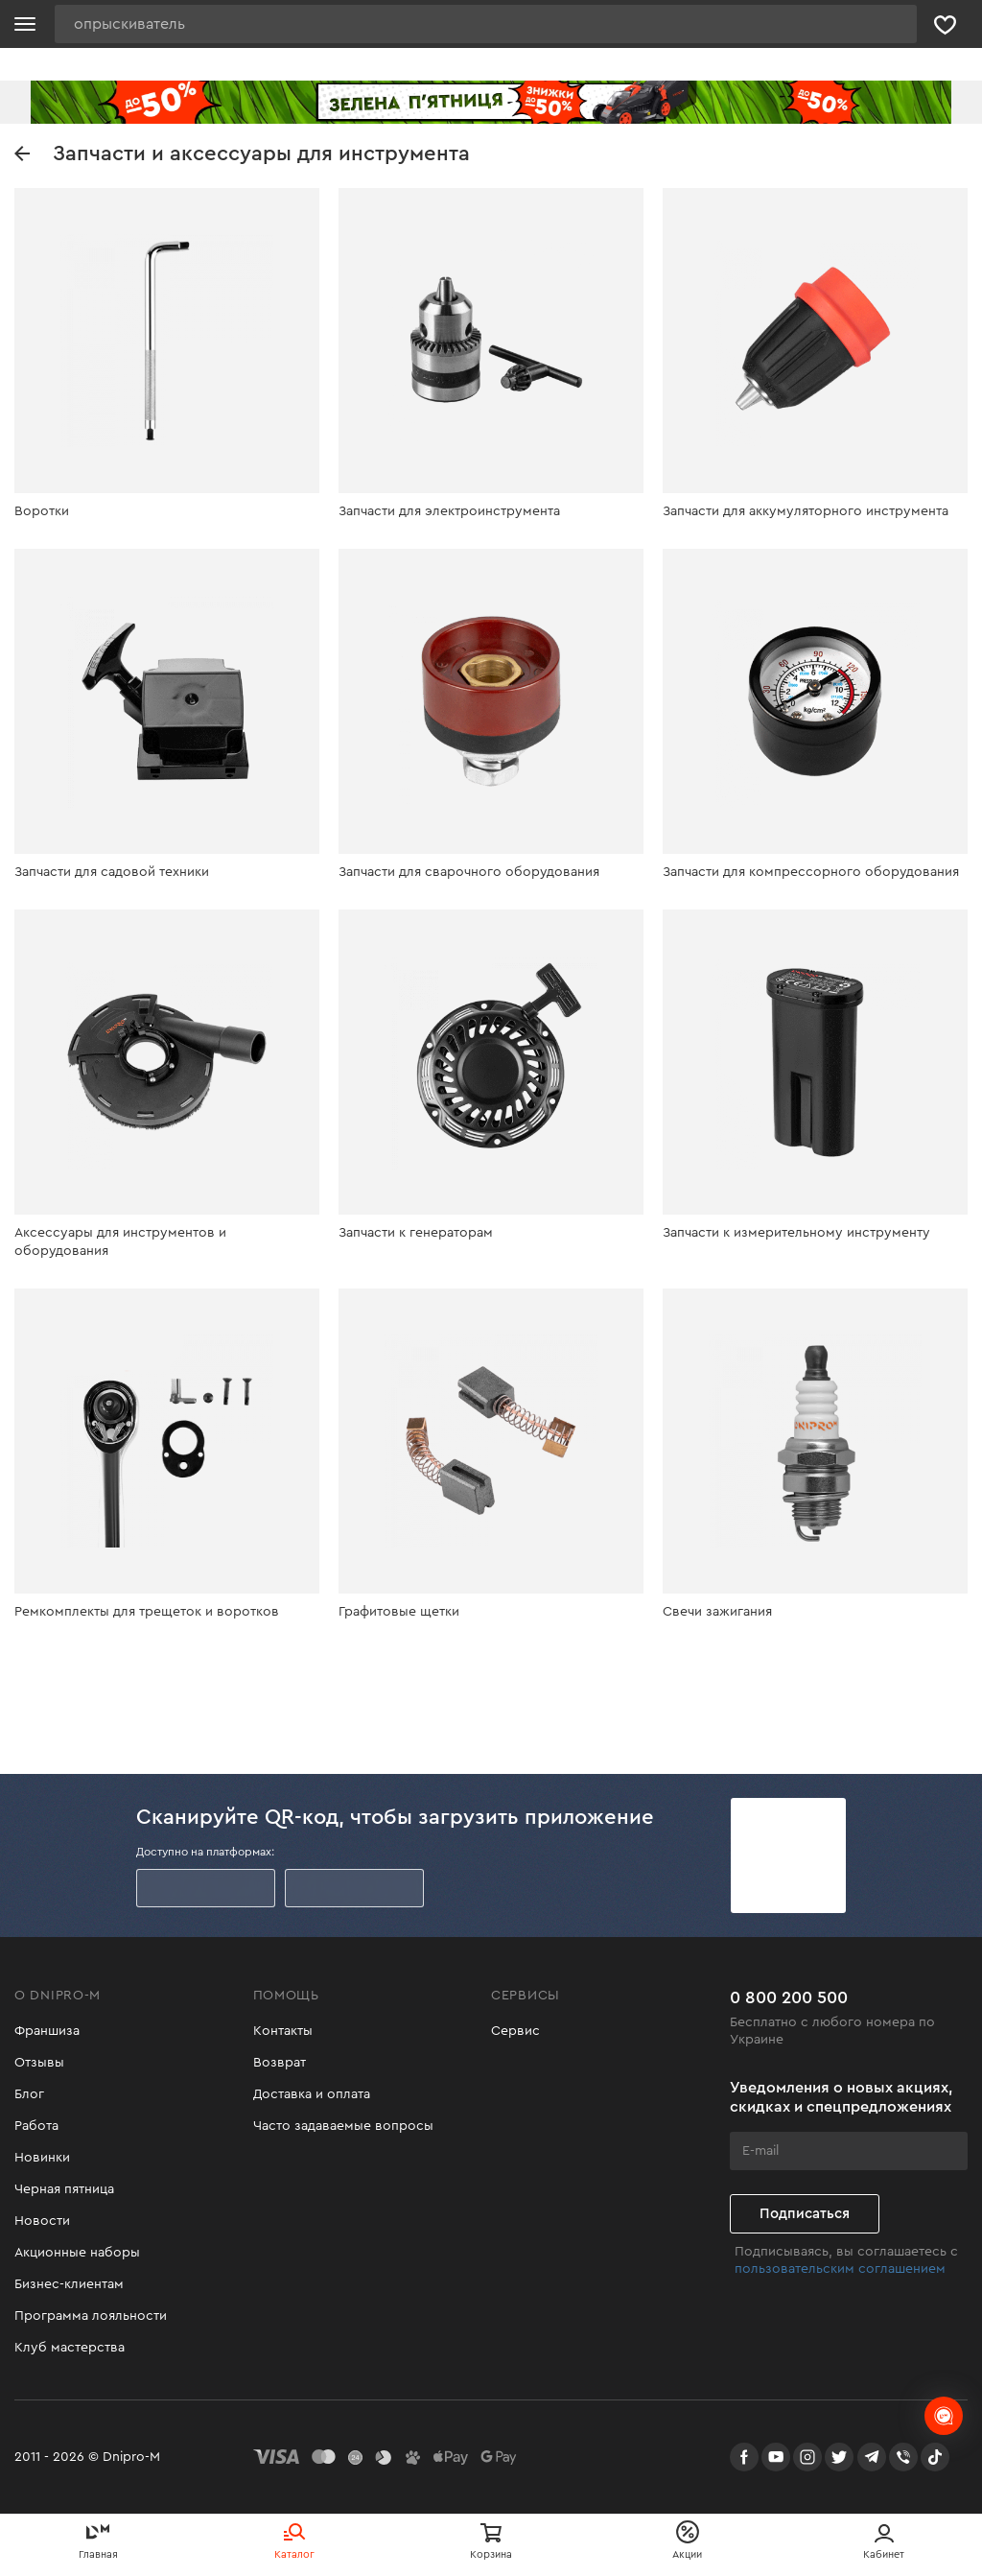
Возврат (279, 2062)
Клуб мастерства (69, 2347)
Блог (29, 2094)
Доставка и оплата (311, 2094)
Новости (42, 2221)
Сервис (515, 2031)
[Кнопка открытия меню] (24, 24)
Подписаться (805, 2214)
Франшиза (47, 2031)
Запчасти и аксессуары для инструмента (242, 153)
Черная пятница (64, 2189)
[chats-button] (943, 2416)
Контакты (283, 2031)
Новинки (42, 2157)
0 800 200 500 (789, 1997)
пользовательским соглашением (840, 2269)
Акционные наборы (77, 2252)
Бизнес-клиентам (69, 2284)
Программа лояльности (90, 2316)
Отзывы (39, 2062)
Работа (36, 2126)
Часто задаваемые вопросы (343, 2126)
